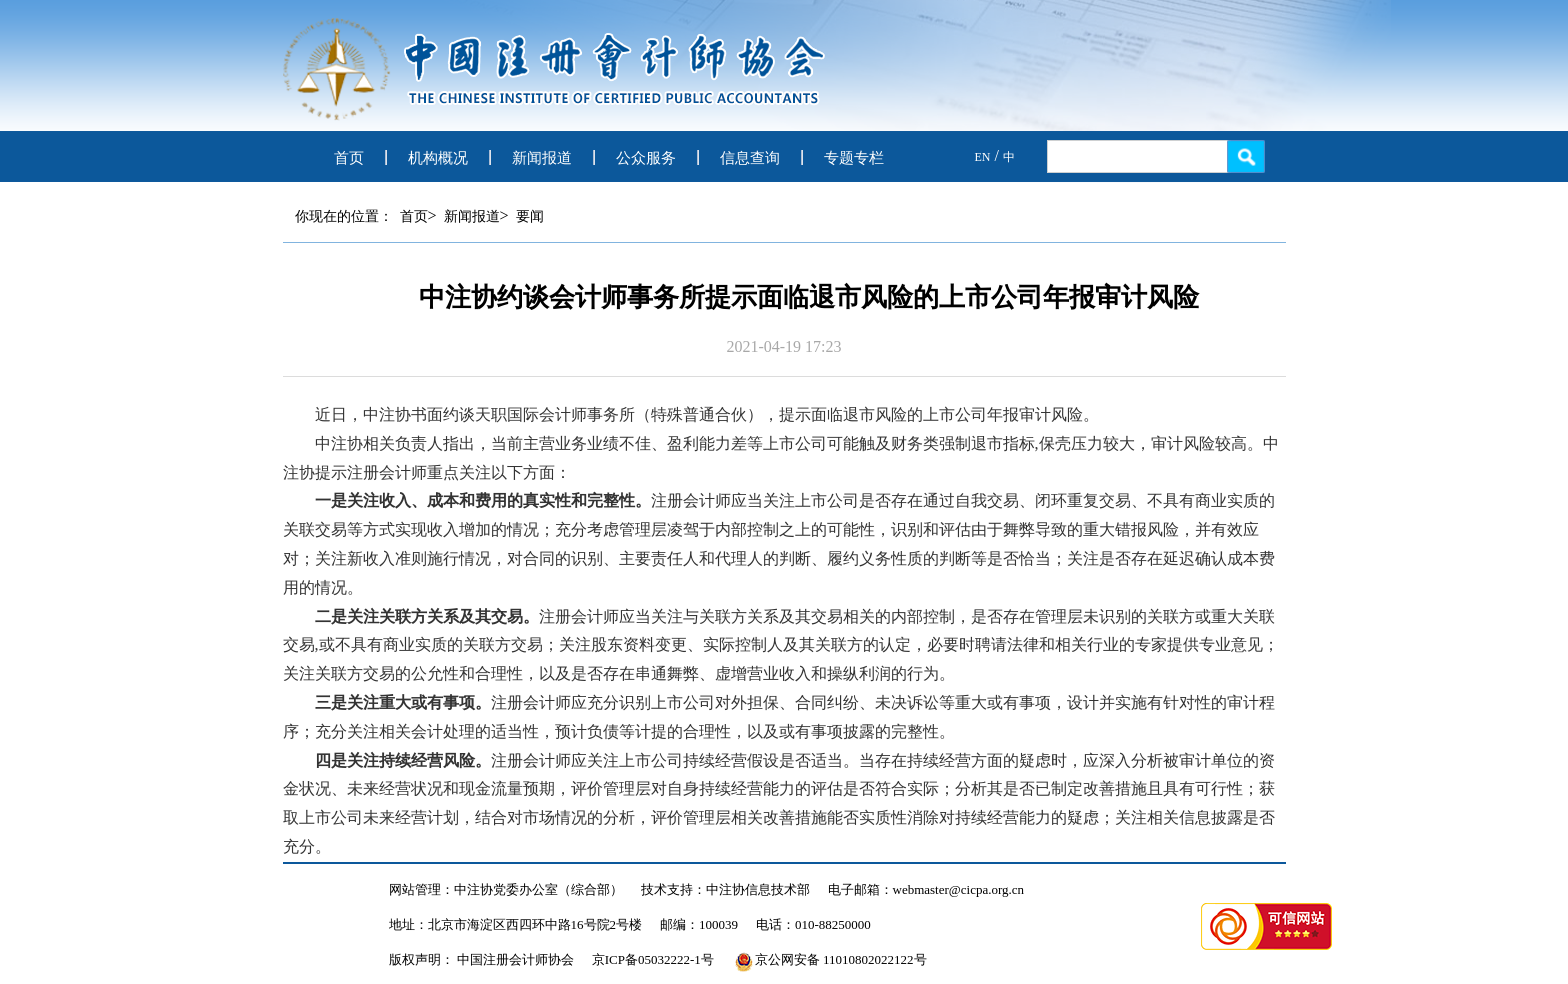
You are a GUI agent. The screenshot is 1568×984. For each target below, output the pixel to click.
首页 (349, 158)
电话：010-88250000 (813, 924)
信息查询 (750, 158)
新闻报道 (542, 158)
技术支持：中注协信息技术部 (725, 889)
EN (983, 157)
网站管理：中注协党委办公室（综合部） (506, 889)
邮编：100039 (699, 924)
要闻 (530, 216)
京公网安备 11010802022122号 (831, 959)
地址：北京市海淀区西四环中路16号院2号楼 (516, 924)
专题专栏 (854, 158)
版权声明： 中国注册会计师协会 (481, 959)
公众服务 (646, 158)
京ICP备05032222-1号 (653, 959)
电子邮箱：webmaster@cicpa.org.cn (926, 889)
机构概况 (438, 158)
